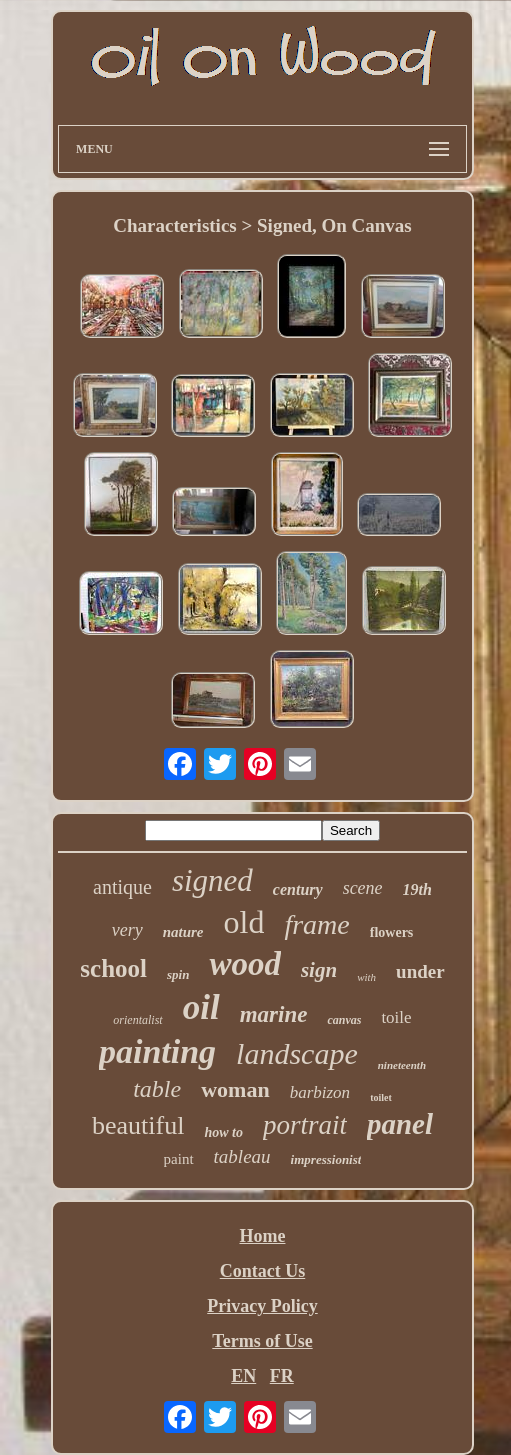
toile (396, 1017)
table (157, 1089)
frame (316, 924)
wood (245, 964)
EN (243, 1376)
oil (201, 1007)
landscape (297, 1053)
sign (319, 970)
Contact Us (263, 1271)
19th (417, 889)
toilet (381, 1097)
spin (178, 974)
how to (223, 1132)
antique (122, 887)
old (244, 922)
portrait (305, 1125)
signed (212, 880)
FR (282, 1376)
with (366, 977)
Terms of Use (262, 1341)
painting (157, 1051)
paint (179, 1159)
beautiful (138, 1125)
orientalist (137, 1020)
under (420, 971)
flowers (392, 932)
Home (262, 1236)
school (113, 968)
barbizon (320, 1092)
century (298, 889)
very (127, 930)
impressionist (326, 1159)
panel (400, 1124)
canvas (344, 1020)
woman (235, 1089)
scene (363, 888)
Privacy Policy (262, 1306)
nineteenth (402, 1065)
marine (274, 1014)
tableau (242, 1156)
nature (183, 932)
